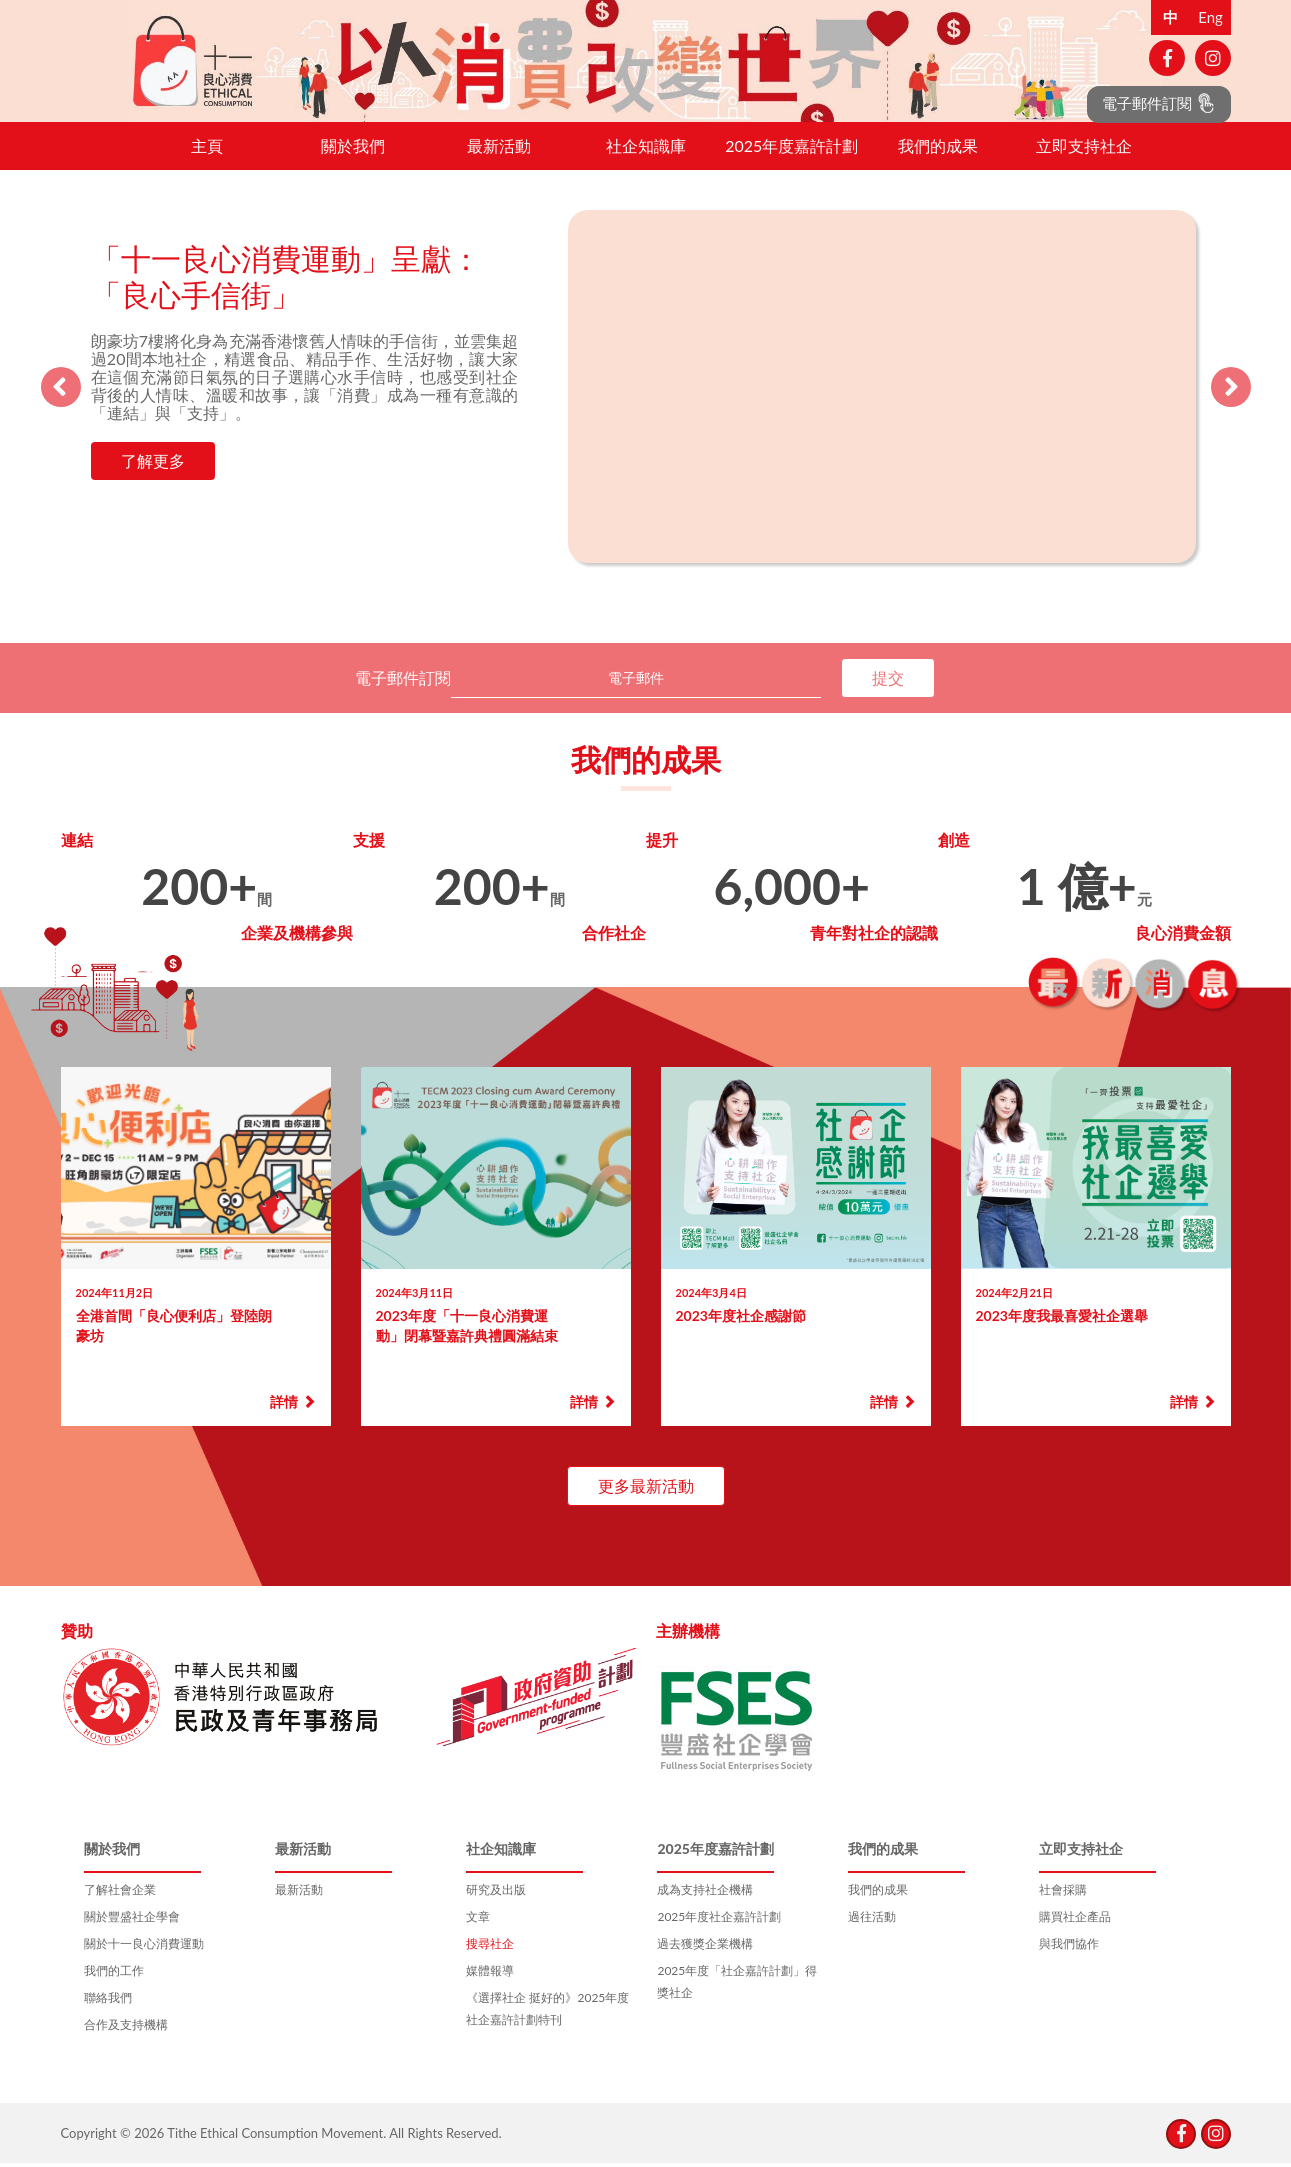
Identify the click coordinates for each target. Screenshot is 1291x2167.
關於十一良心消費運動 (144, 1961)
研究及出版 (496, 1907)
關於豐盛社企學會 (132, 1934)
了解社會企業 (120, 1907)
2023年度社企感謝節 (741, 1333)
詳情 (292, 1419)
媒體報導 (490, 1988)
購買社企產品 (1075, 1934)
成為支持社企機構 (705, 1907)
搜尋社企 (490, 1961)
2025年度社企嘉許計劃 (719, 1934)
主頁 (207, 163)
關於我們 (353, 163)
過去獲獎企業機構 (705, 1961)
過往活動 (872, 1934)
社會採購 (1063, 1907)
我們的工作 (114, 1988)
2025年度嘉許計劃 (791, 163)
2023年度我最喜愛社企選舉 (1062, 1333)
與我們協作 (1069, 1961)
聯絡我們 (108, 2015)
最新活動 (499, 163)
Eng (1210, 17)
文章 (478, 1934)
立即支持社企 (1084, 163)
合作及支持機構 (126, 2042)
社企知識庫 (646, 163)
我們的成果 (938, 163)
